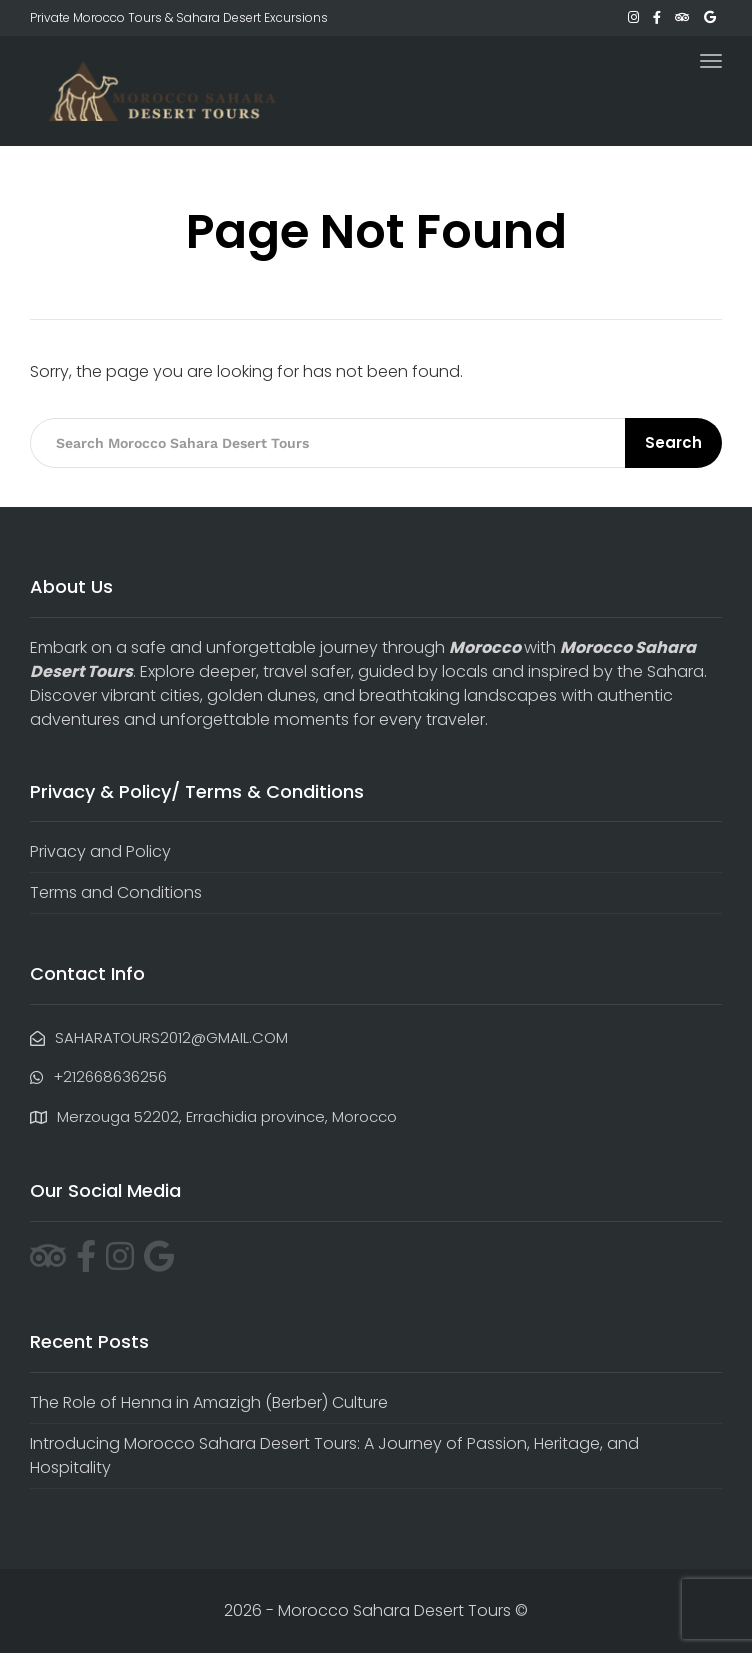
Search (673, 442)
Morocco (485, 647)
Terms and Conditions (116, 892)
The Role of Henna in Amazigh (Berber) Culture (209, 1402)
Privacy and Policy (100, 851)
